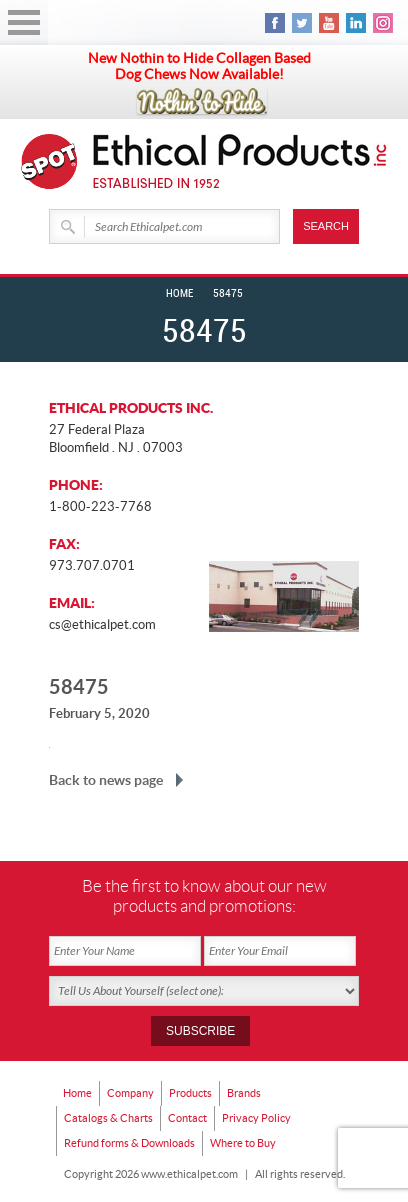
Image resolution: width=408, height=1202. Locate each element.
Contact (187, 1118)
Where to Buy (243, 1143)
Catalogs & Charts (108, 1118)
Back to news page (106, 780)
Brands (244, 1093)
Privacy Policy (256, 1118)
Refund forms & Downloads (129, 1143)
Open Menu (24, 22)
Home (179, 294)
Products (190, 1093)
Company (130, 1093)
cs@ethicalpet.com (102, 624)
